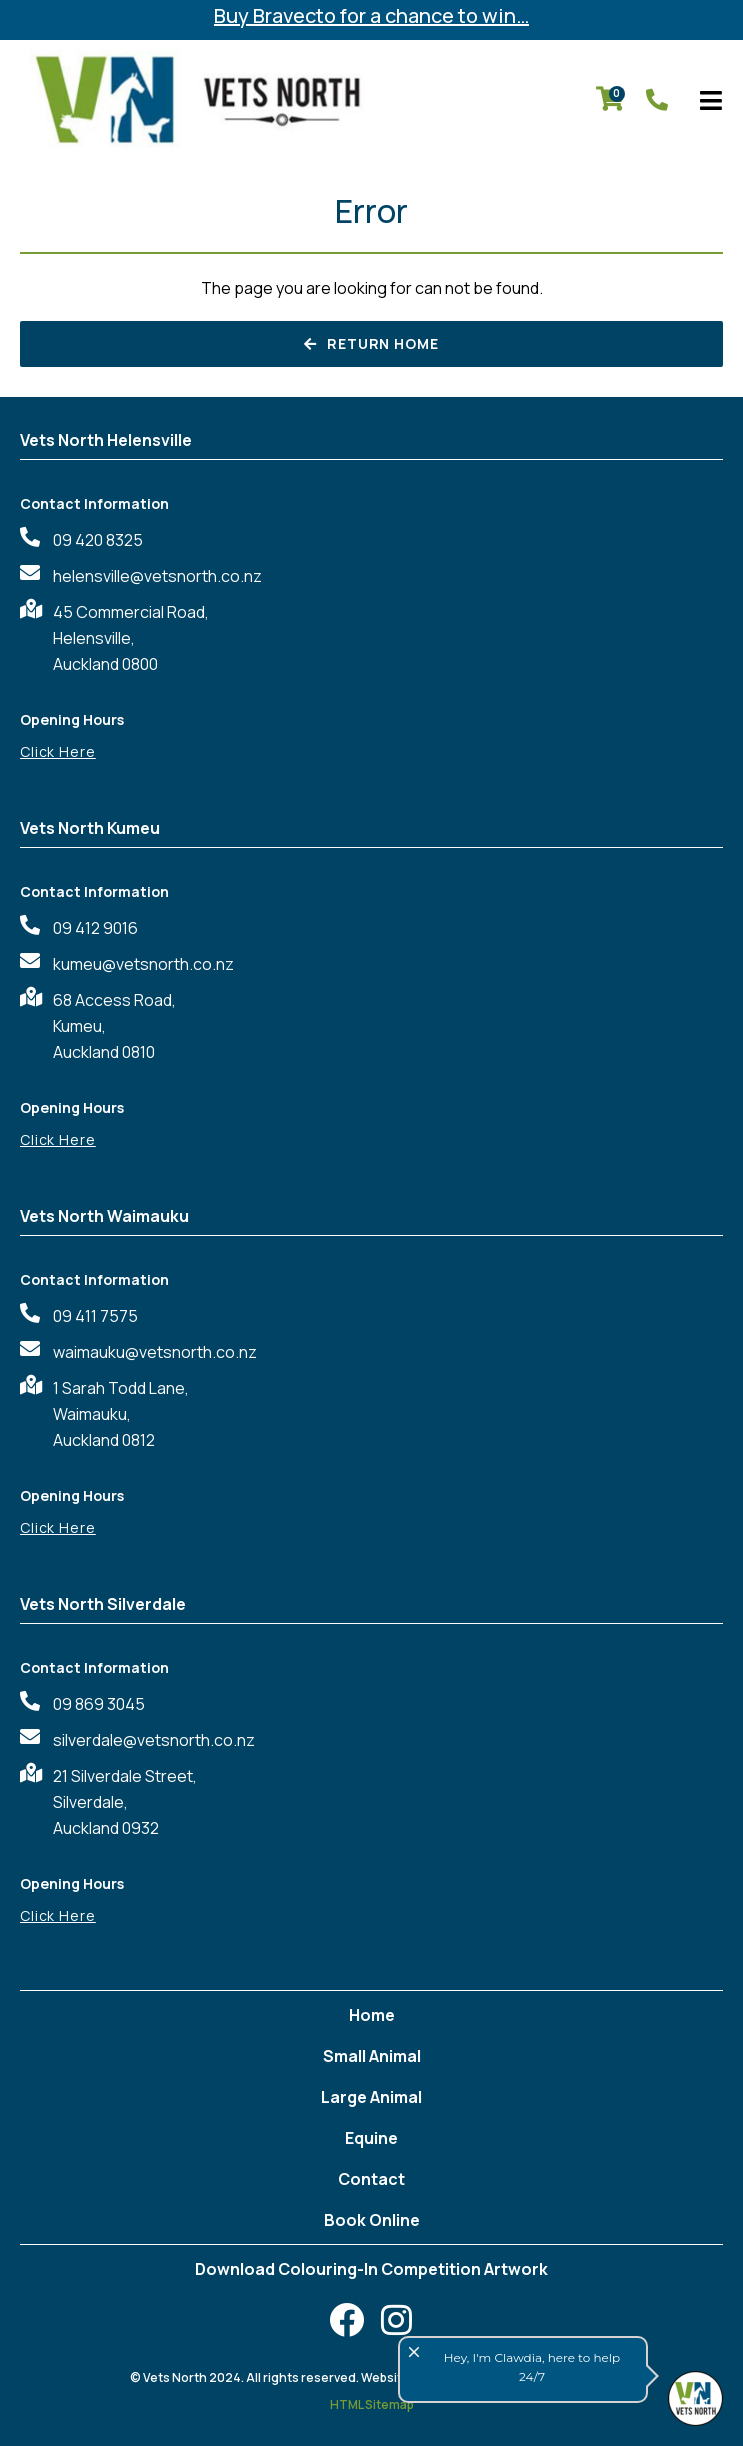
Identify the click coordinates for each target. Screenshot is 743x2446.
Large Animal (371, 2097)
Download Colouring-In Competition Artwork (371, 2269)
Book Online (372, 2220)
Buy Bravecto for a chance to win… (371, 15)
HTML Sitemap (372, 2404)
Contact (371, 2179)
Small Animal (372, 2056)
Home (372, 2015)
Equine (371, 2138)
